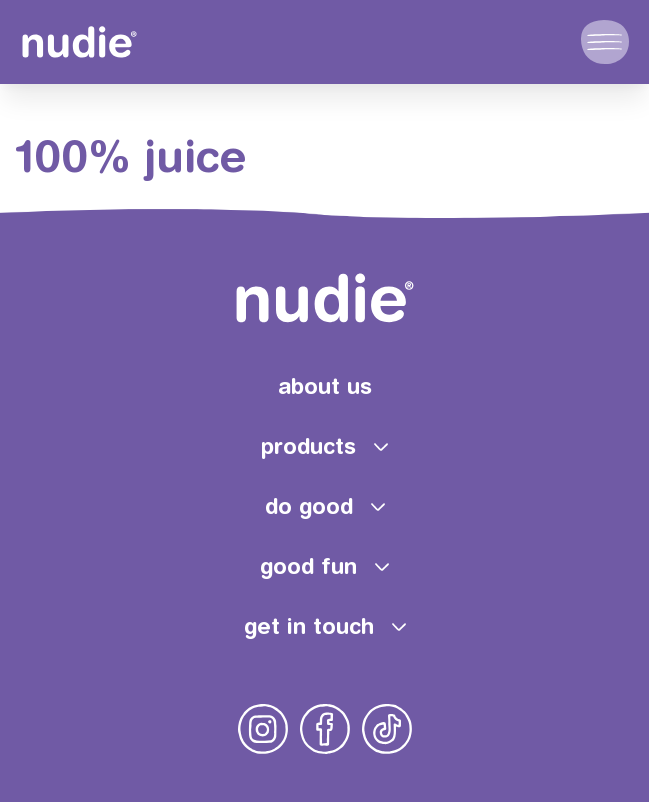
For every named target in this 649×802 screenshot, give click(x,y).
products (308, 446)
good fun (308, 566)
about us (325, 386)
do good (309, 506)
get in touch (309, 626)
